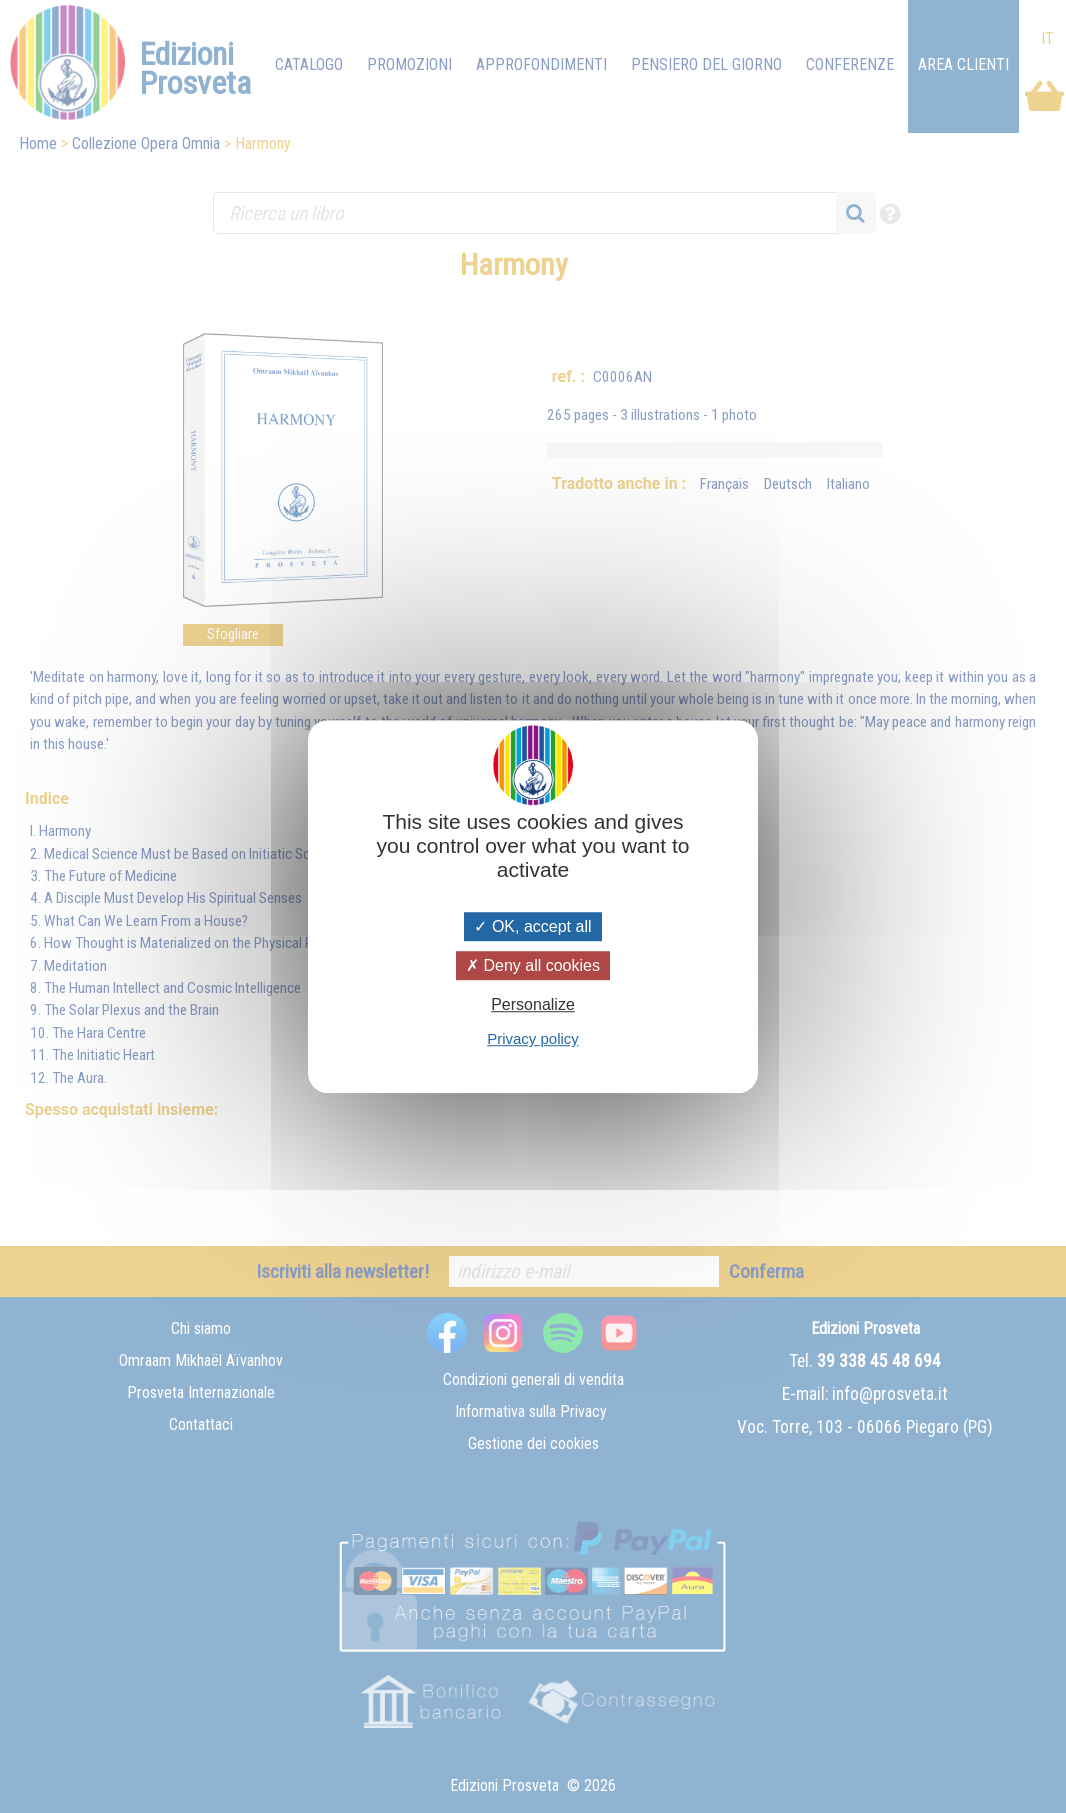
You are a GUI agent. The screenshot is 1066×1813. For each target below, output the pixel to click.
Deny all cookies (533, 965)
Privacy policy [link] (533, 1038)
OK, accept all (532, 926)
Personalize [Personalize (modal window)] (533, 1004)
